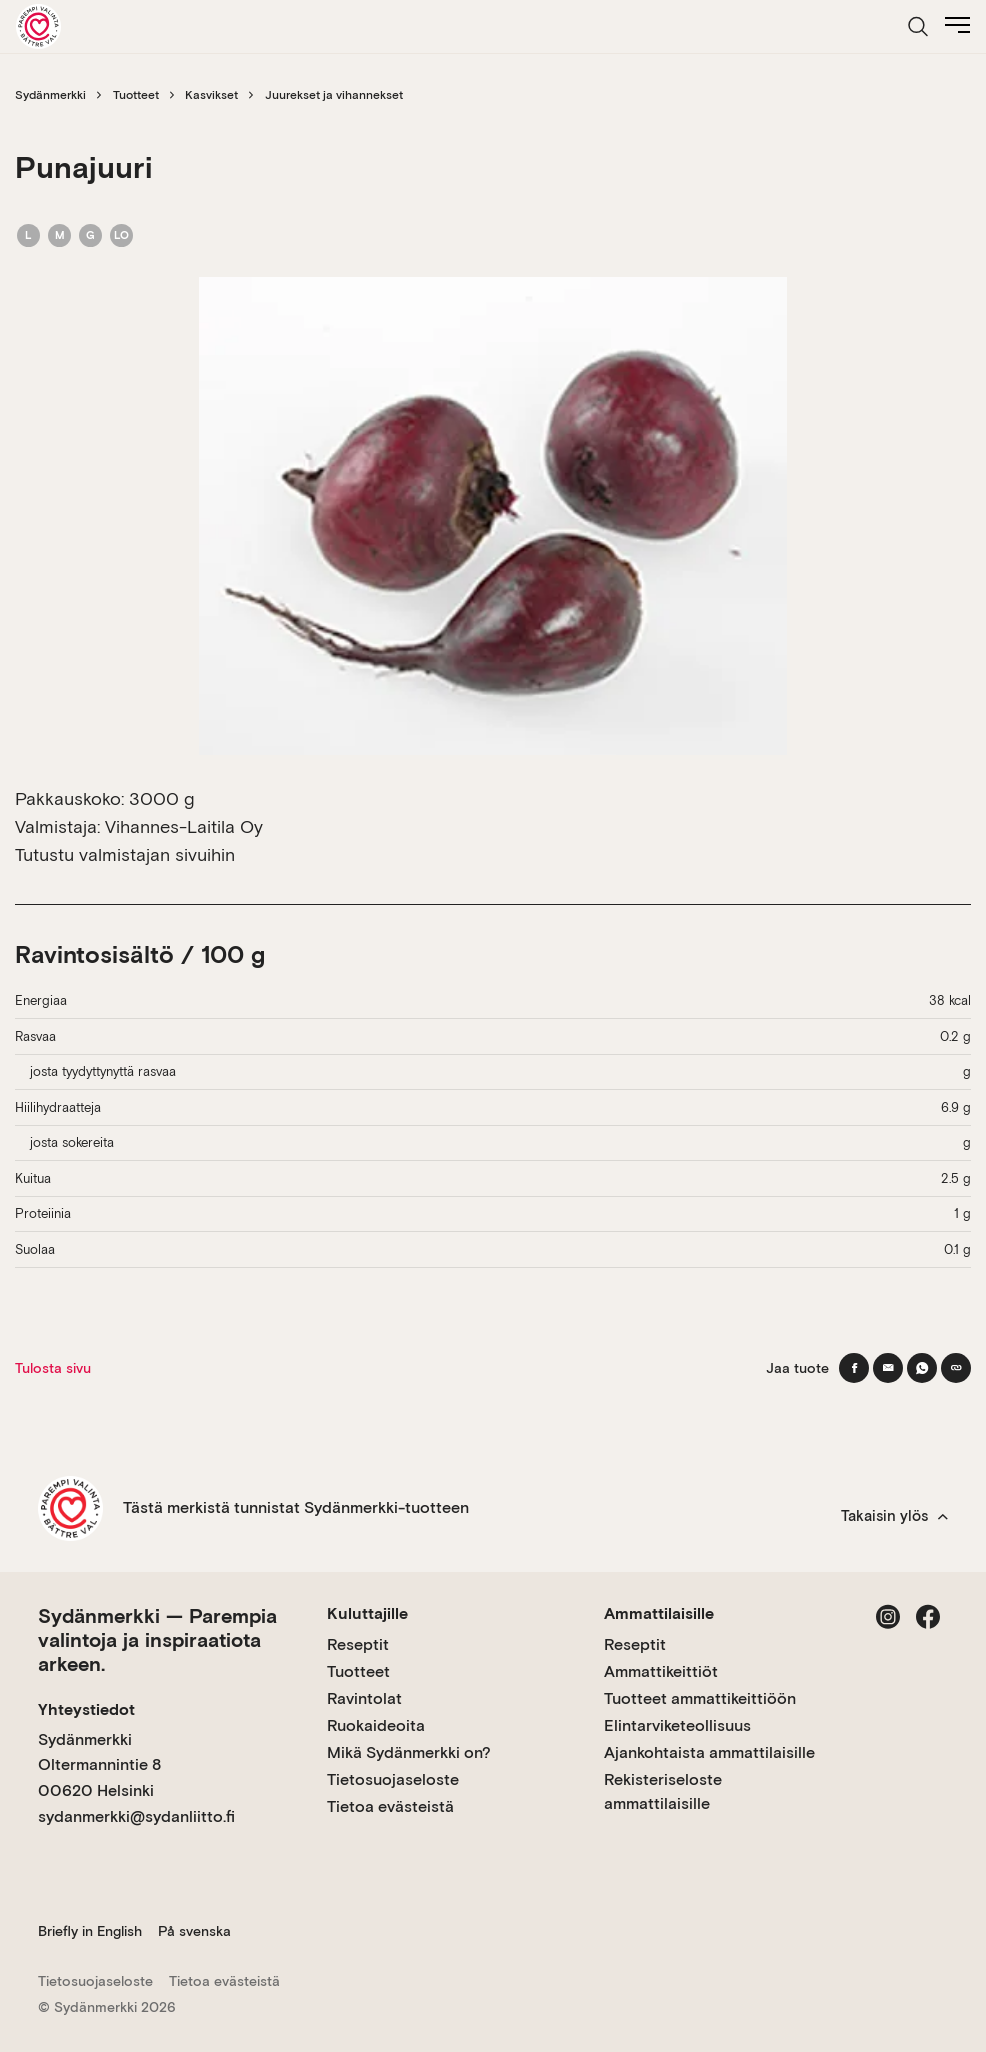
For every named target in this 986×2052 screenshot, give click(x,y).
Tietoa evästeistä (390, 1806)
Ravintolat (364, 1698)
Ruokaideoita (376, 1725)
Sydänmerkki (50, 95)
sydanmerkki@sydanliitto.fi (136, 1816)
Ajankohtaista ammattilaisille (709, 1752)
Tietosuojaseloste (393, 1779)
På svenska (194, 1931)
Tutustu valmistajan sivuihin (125, 854)
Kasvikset (211, 95)
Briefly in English (90, 1931)
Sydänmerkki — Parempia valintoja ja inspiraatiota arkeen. (157, 1640)
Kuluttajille (367, 1613)
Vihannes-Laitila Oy (184, 826)
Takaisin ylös (894, 1516)
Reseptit (358, 1644)
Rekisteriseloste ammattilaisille (663, 1791)
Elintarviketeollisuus (677, 1725)
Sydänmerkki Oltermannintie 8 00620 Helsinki (99, 1765)
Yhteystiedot (86, 1709)
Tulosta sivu (53, 1368)
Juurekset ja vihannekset (334, 95)
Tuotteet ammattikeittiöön (700, 1698)
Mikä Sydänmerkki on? (409, 1752)
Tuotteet (136, 95)
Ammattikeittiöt (661, 1671)
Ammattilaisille (659, 1613)
